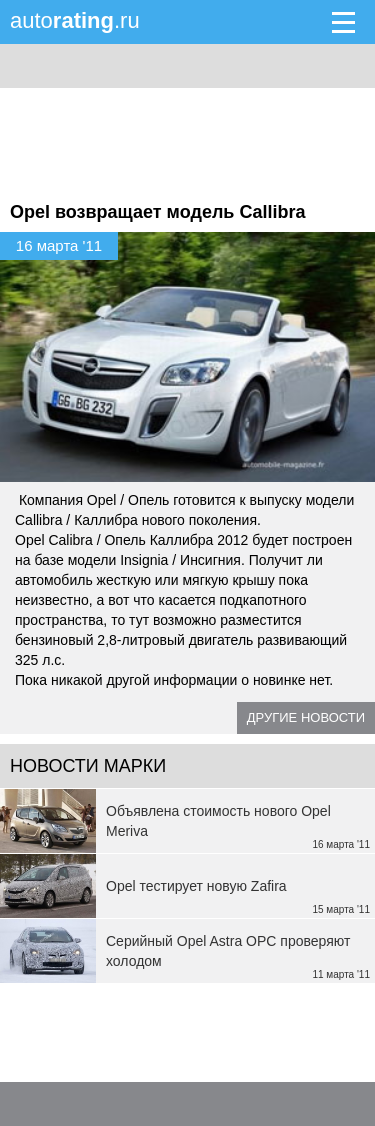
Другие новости (306, 717)
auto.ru (75, 20)
